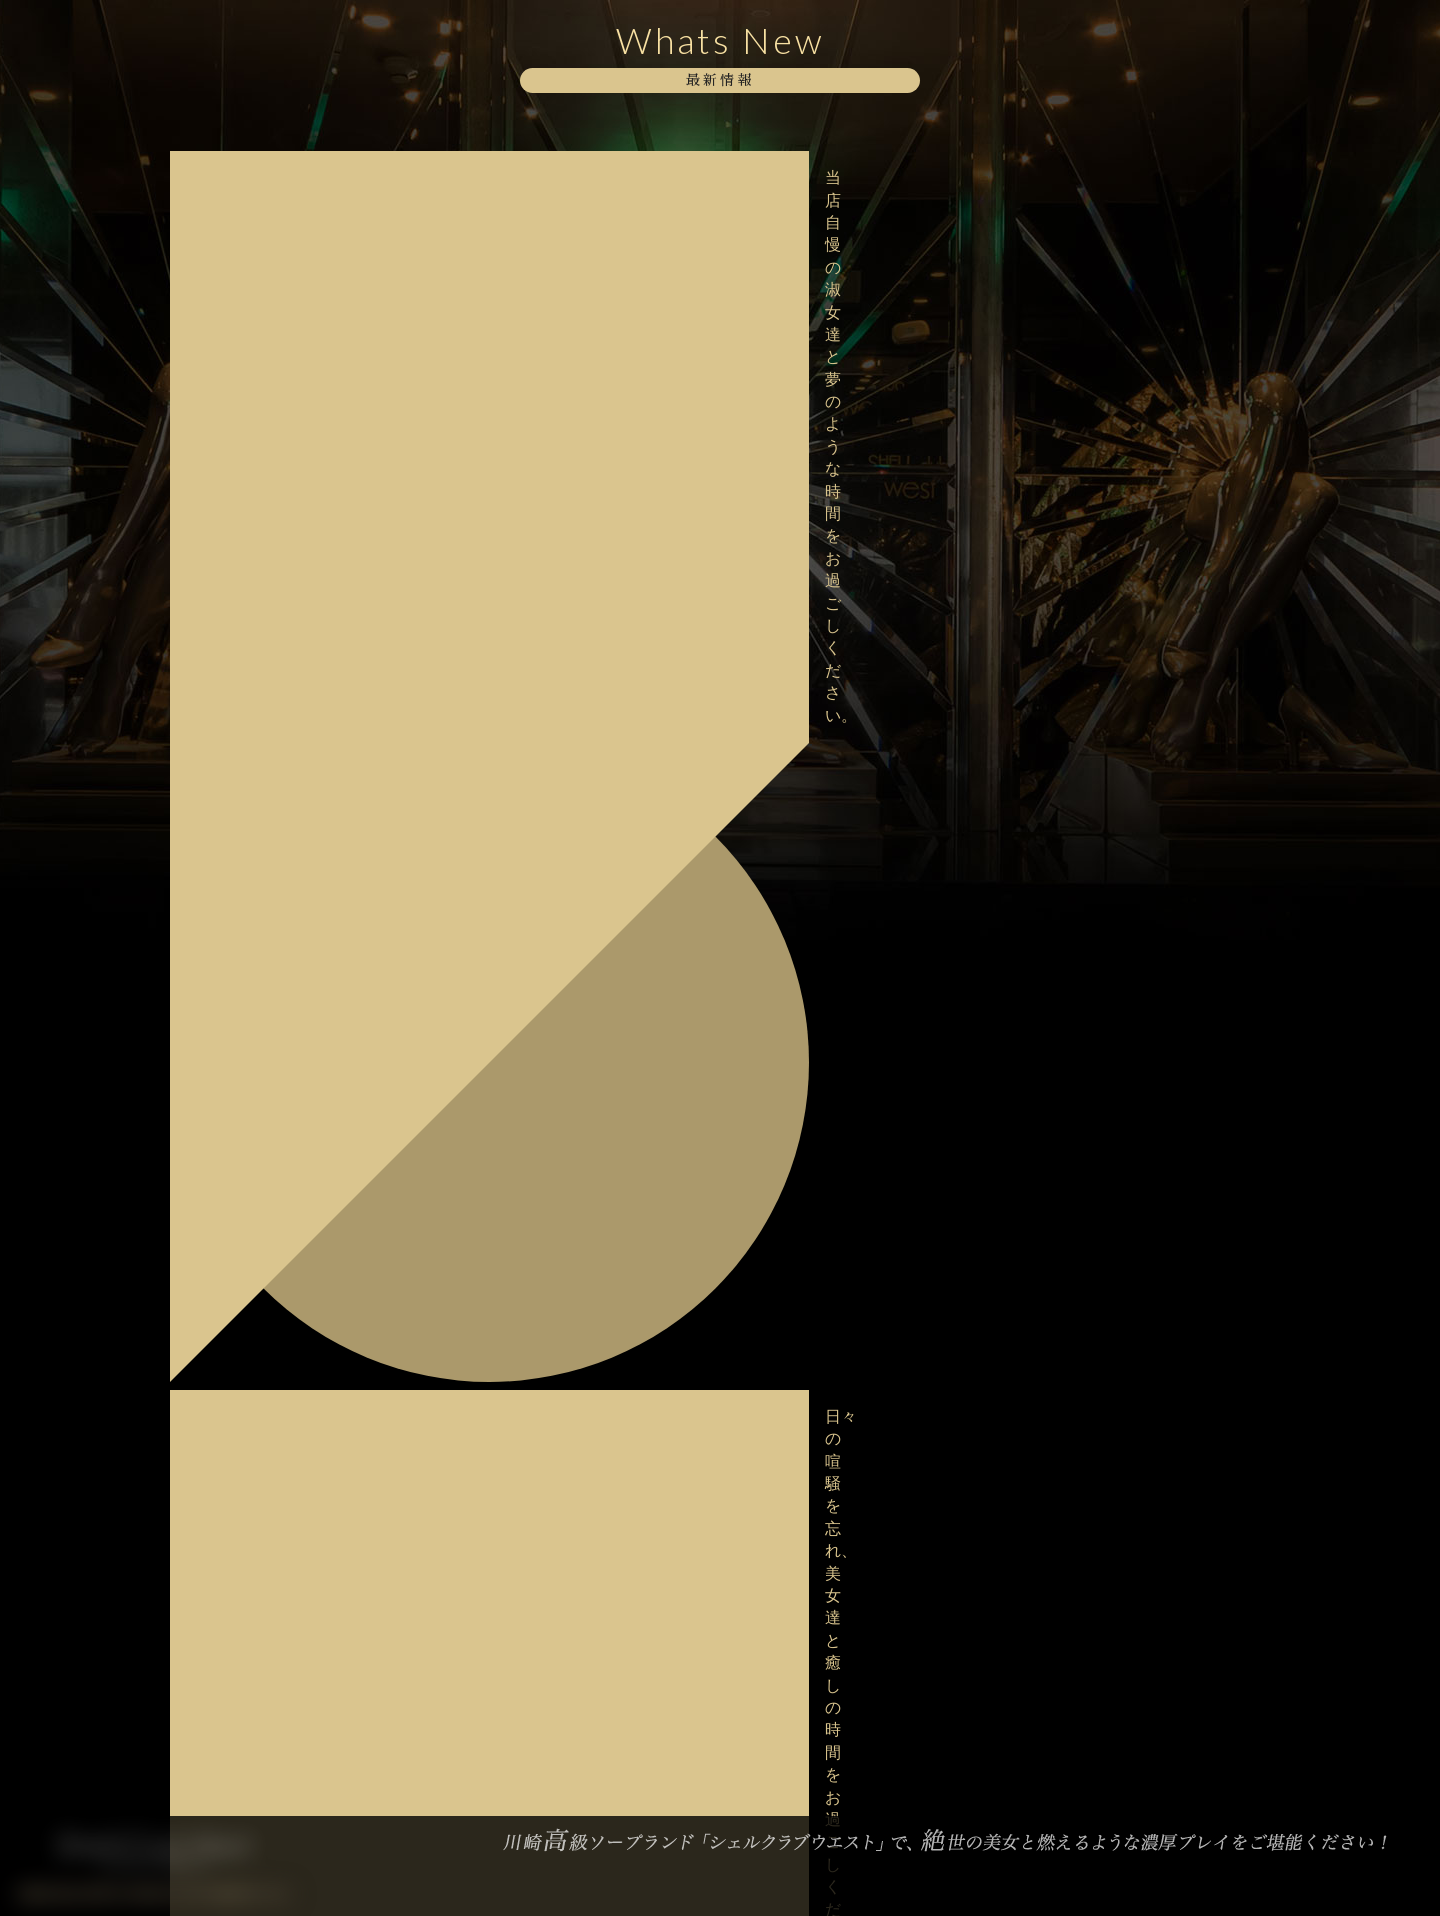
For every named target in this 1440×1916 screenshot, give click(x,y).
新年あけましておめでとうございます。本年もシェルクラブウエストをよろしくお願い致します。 (303, 1204)
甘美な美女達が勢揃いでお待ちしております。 (303, 686)
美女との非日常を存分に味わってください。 (303, 940)
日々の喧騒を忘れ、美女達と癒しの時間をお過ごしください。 (303, 241)
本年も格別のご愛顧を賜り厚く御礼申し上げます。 (303, 1275)
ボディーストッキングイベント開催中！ (296, 432)
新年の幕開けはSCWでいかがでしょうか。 (298, 1131)
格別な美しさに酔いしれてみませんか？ (296, 622)
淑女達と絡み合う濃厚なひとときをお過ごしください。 (303, 1004)
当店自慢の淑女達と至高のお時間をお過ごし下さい (303, 304)
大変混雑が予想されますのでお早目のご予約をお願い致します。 (303, 495)
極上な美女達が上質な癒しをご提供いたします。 (303, 368)
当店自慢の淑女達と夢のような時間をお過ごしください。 (303, 177)
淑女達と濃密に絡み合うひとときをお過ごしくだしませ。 (303, 750)
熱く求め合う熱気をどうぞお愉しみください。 (303, 877)
